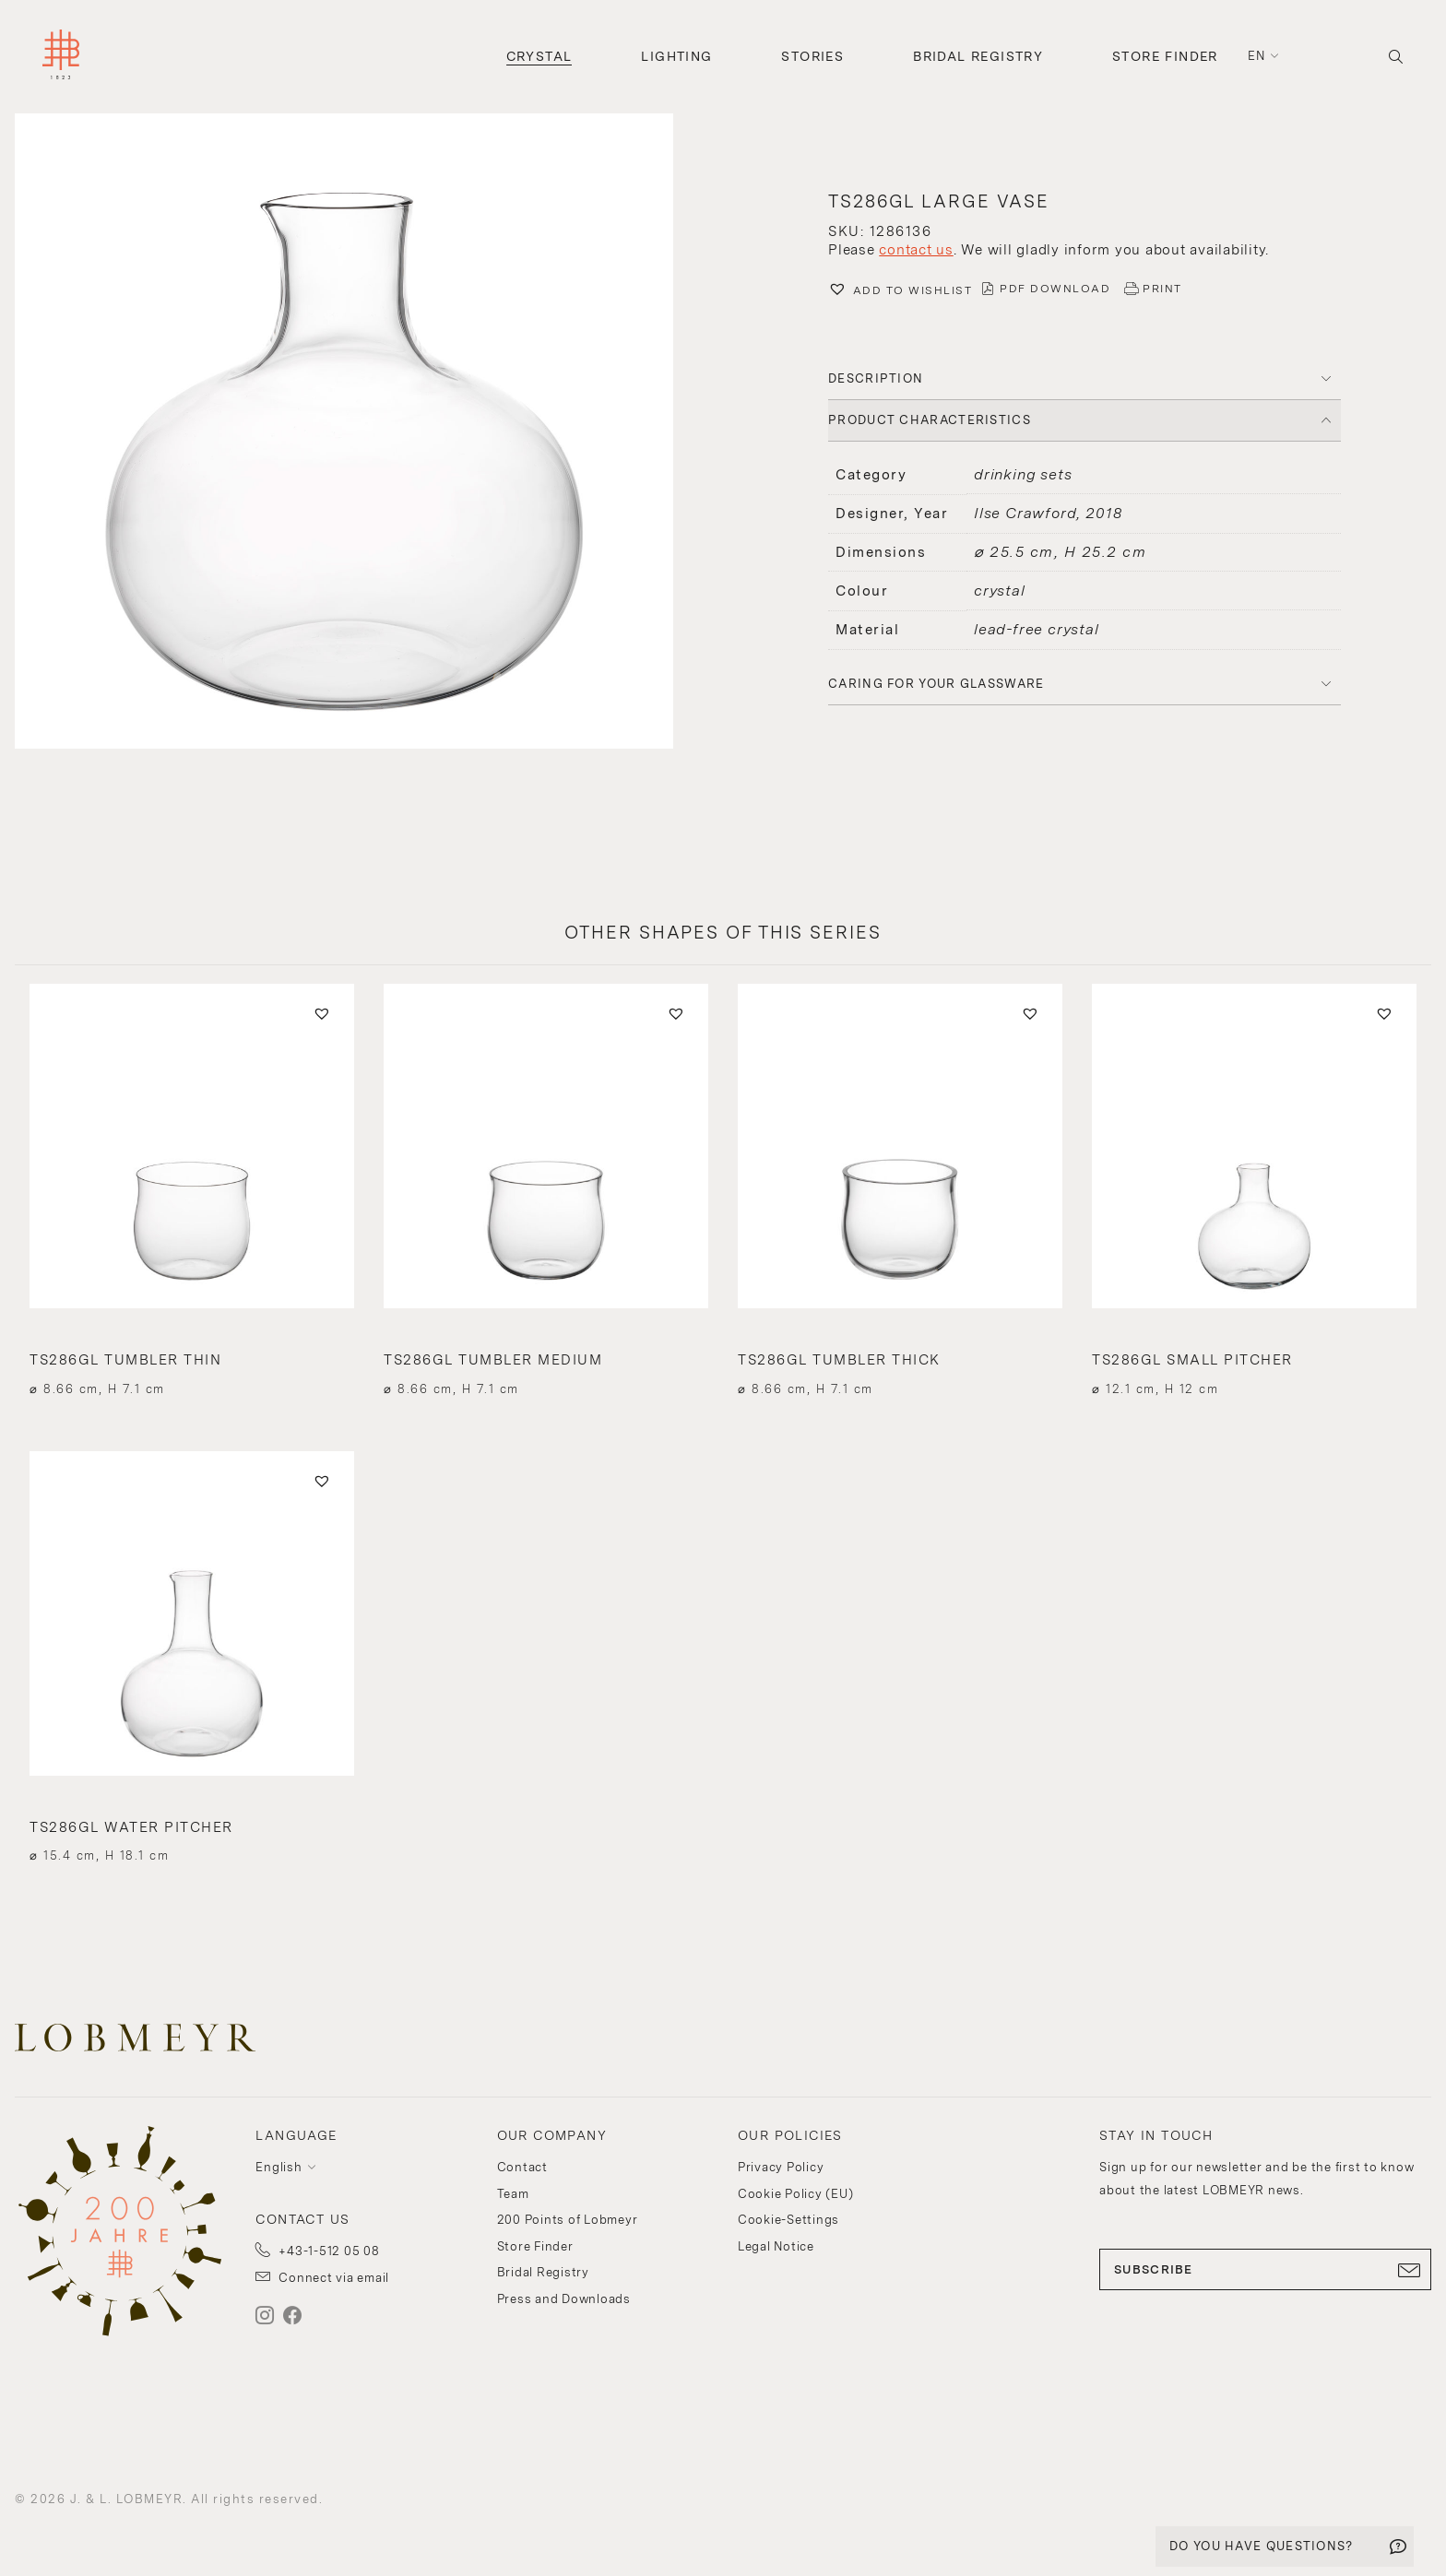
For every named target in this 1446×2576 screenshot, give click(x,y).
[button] (361, 433)
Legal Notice (776, 2246)
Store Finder (1165, 56)
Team (513, 2194)
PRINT (1162, 288)
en (1257, 56)
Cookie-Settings (788, 2220)
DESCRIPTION (875, 378)
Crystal (539, 56)
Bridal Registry (978, 56)
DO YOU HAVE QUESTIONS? (1261, 2546)
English (278, 2167)
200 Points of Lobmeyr (567, 2220)
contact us (916, 250)
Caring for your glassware (936, 684)
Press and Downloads (564, 2299)
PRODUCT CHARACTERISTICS (929, 420)
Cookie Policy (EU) (796, 2194)
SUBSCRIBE (1265, 2270)
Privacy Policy (781, 2167)
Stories (812, 56)
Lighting (676, 56)
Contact (522, 2167)
